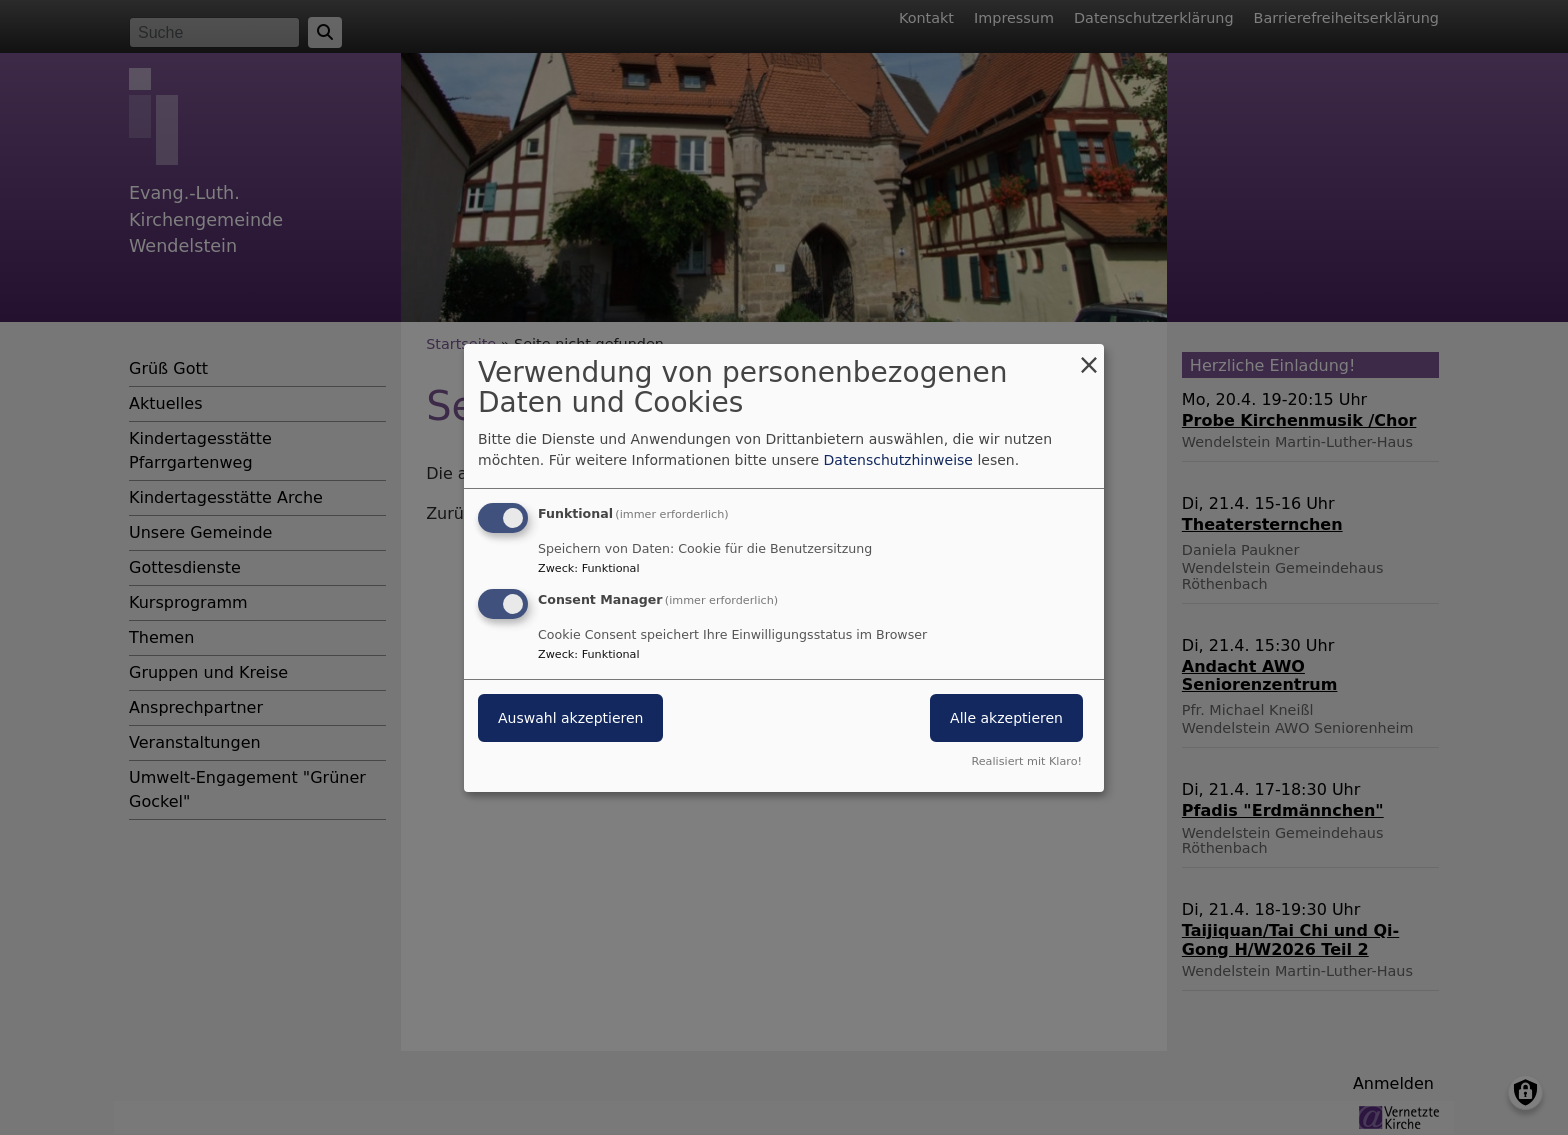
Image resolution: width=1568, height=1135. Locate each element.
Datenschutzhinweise (898, 460)
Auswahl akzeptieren (570, 718)
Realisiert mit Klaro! (1026, 761)
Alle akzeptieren (1006, 718)
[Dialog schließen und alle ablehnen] (1089, 355)
